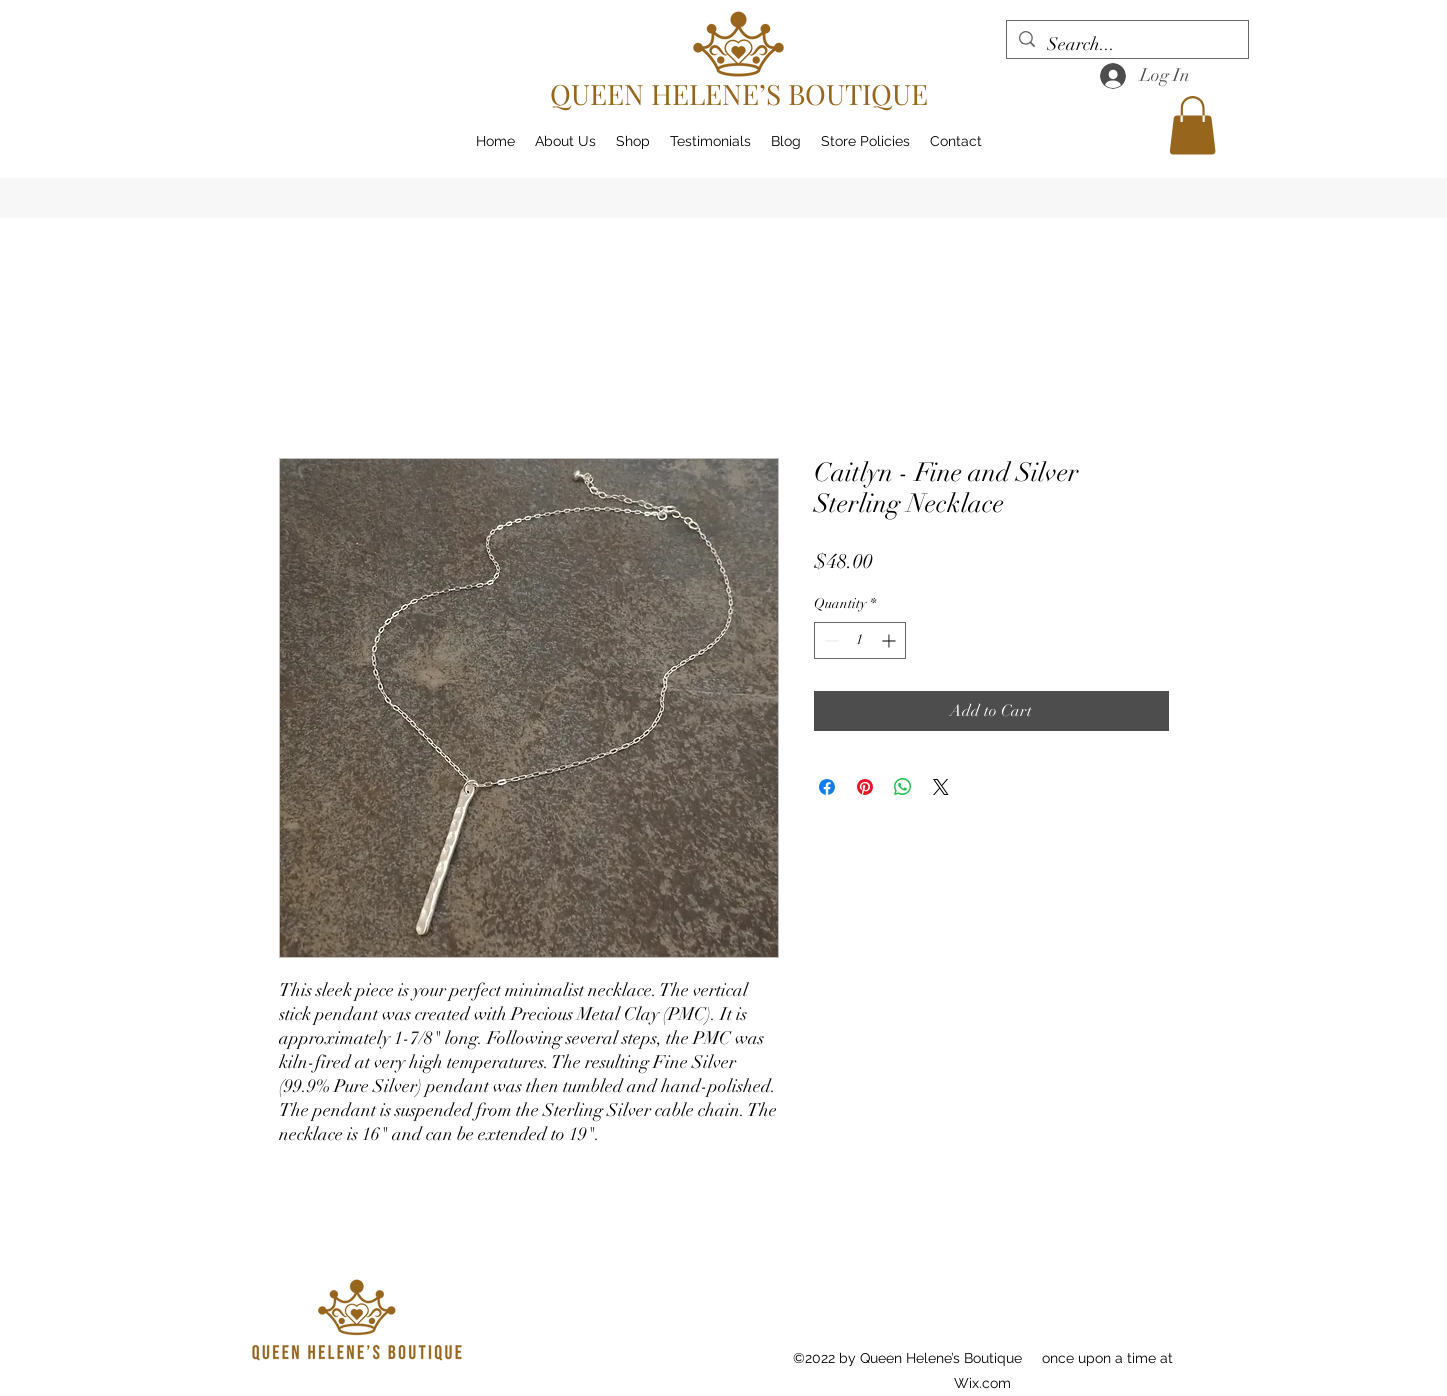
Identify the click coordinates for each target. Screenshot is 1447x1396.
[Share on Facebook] (827, 787)
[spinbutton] (860, 640)
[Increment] (890, 640)
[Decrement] (829, 640)
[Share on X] (941, 787)
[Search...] (1126, 45)
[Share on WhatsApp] (903, 787)
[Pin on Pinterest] (865, 787)
